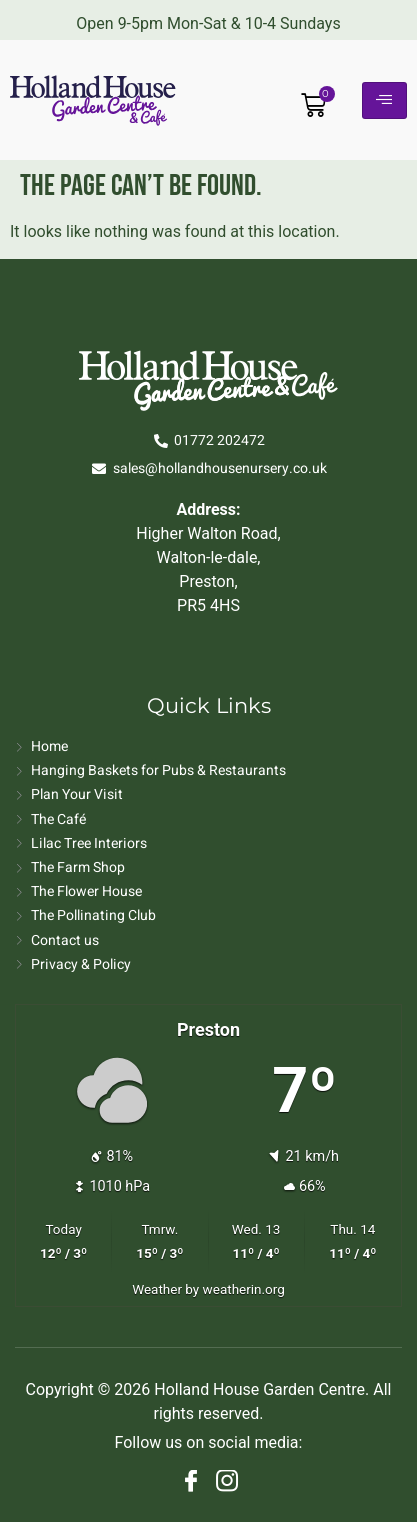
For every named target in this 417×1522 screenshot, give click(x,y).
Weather (157, 1289)
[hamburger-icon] (384, 100)
